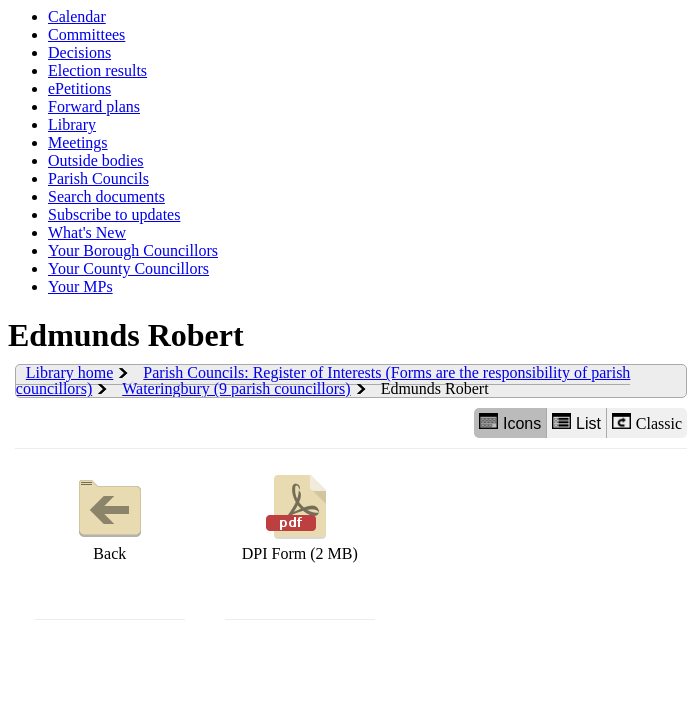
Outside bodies (96, 160)
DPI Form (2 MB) (300, 515)
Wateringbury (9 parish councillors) (236, 388)
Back (110, 515)
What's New (87, 232)
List (576, 422)
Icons (510, 422)
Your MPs (80, 286)
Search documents (106, 196)
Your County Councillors (128, 268)
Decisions (79, 52)
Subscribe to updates (114, 214)
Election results (97, 70)
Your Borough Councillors (133, 250)
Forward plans (94, 106)
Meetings (78, 142)
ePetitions (79, 88)
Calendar (77, 16)
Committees (86, 34)
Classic (647, 422)
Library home (70, 372)
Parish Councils (98, 178)
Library (72, 124)
